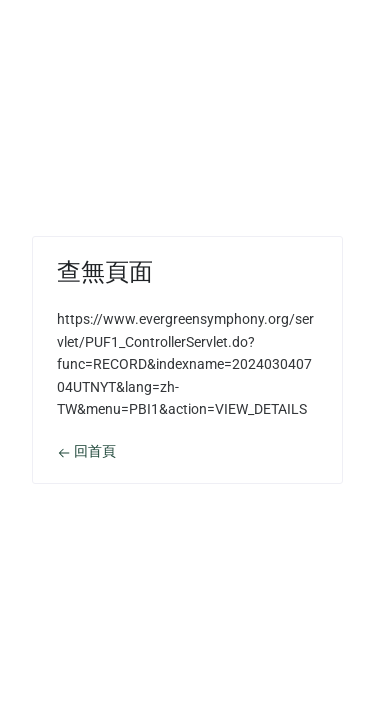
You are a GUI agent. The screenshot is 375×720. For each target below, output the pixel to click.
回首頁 (86, 451)
